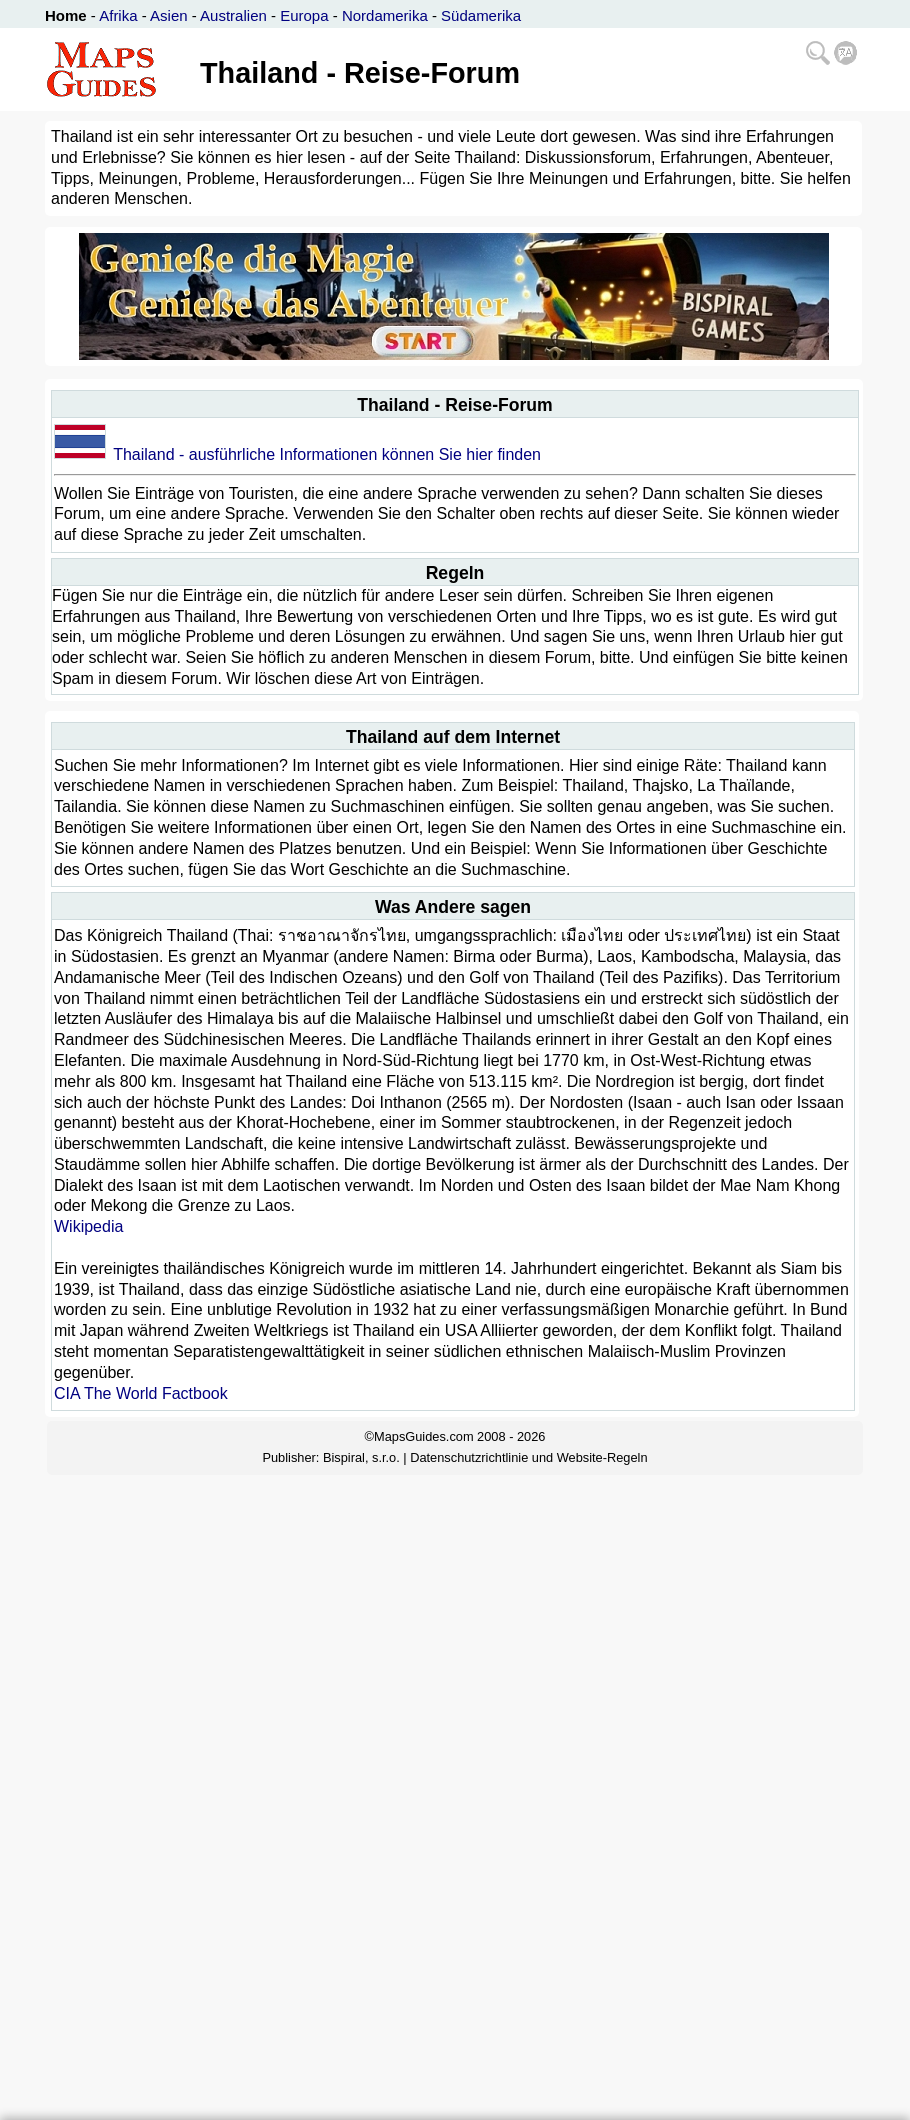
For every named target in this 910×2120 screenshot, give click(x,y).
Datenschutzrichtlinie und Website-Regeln (528, 1457)
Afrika (118, 15)
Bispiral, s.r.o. (361, 1457)
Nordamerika (385, 15)
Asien (169, 15)
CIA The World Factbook (141, 1393)
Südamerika (481, 15)
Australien (233, 15)
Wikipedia (88, 1226)
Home (66, 15)
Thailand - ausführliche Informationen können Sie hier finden (327, 454)
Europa (304, 15)
